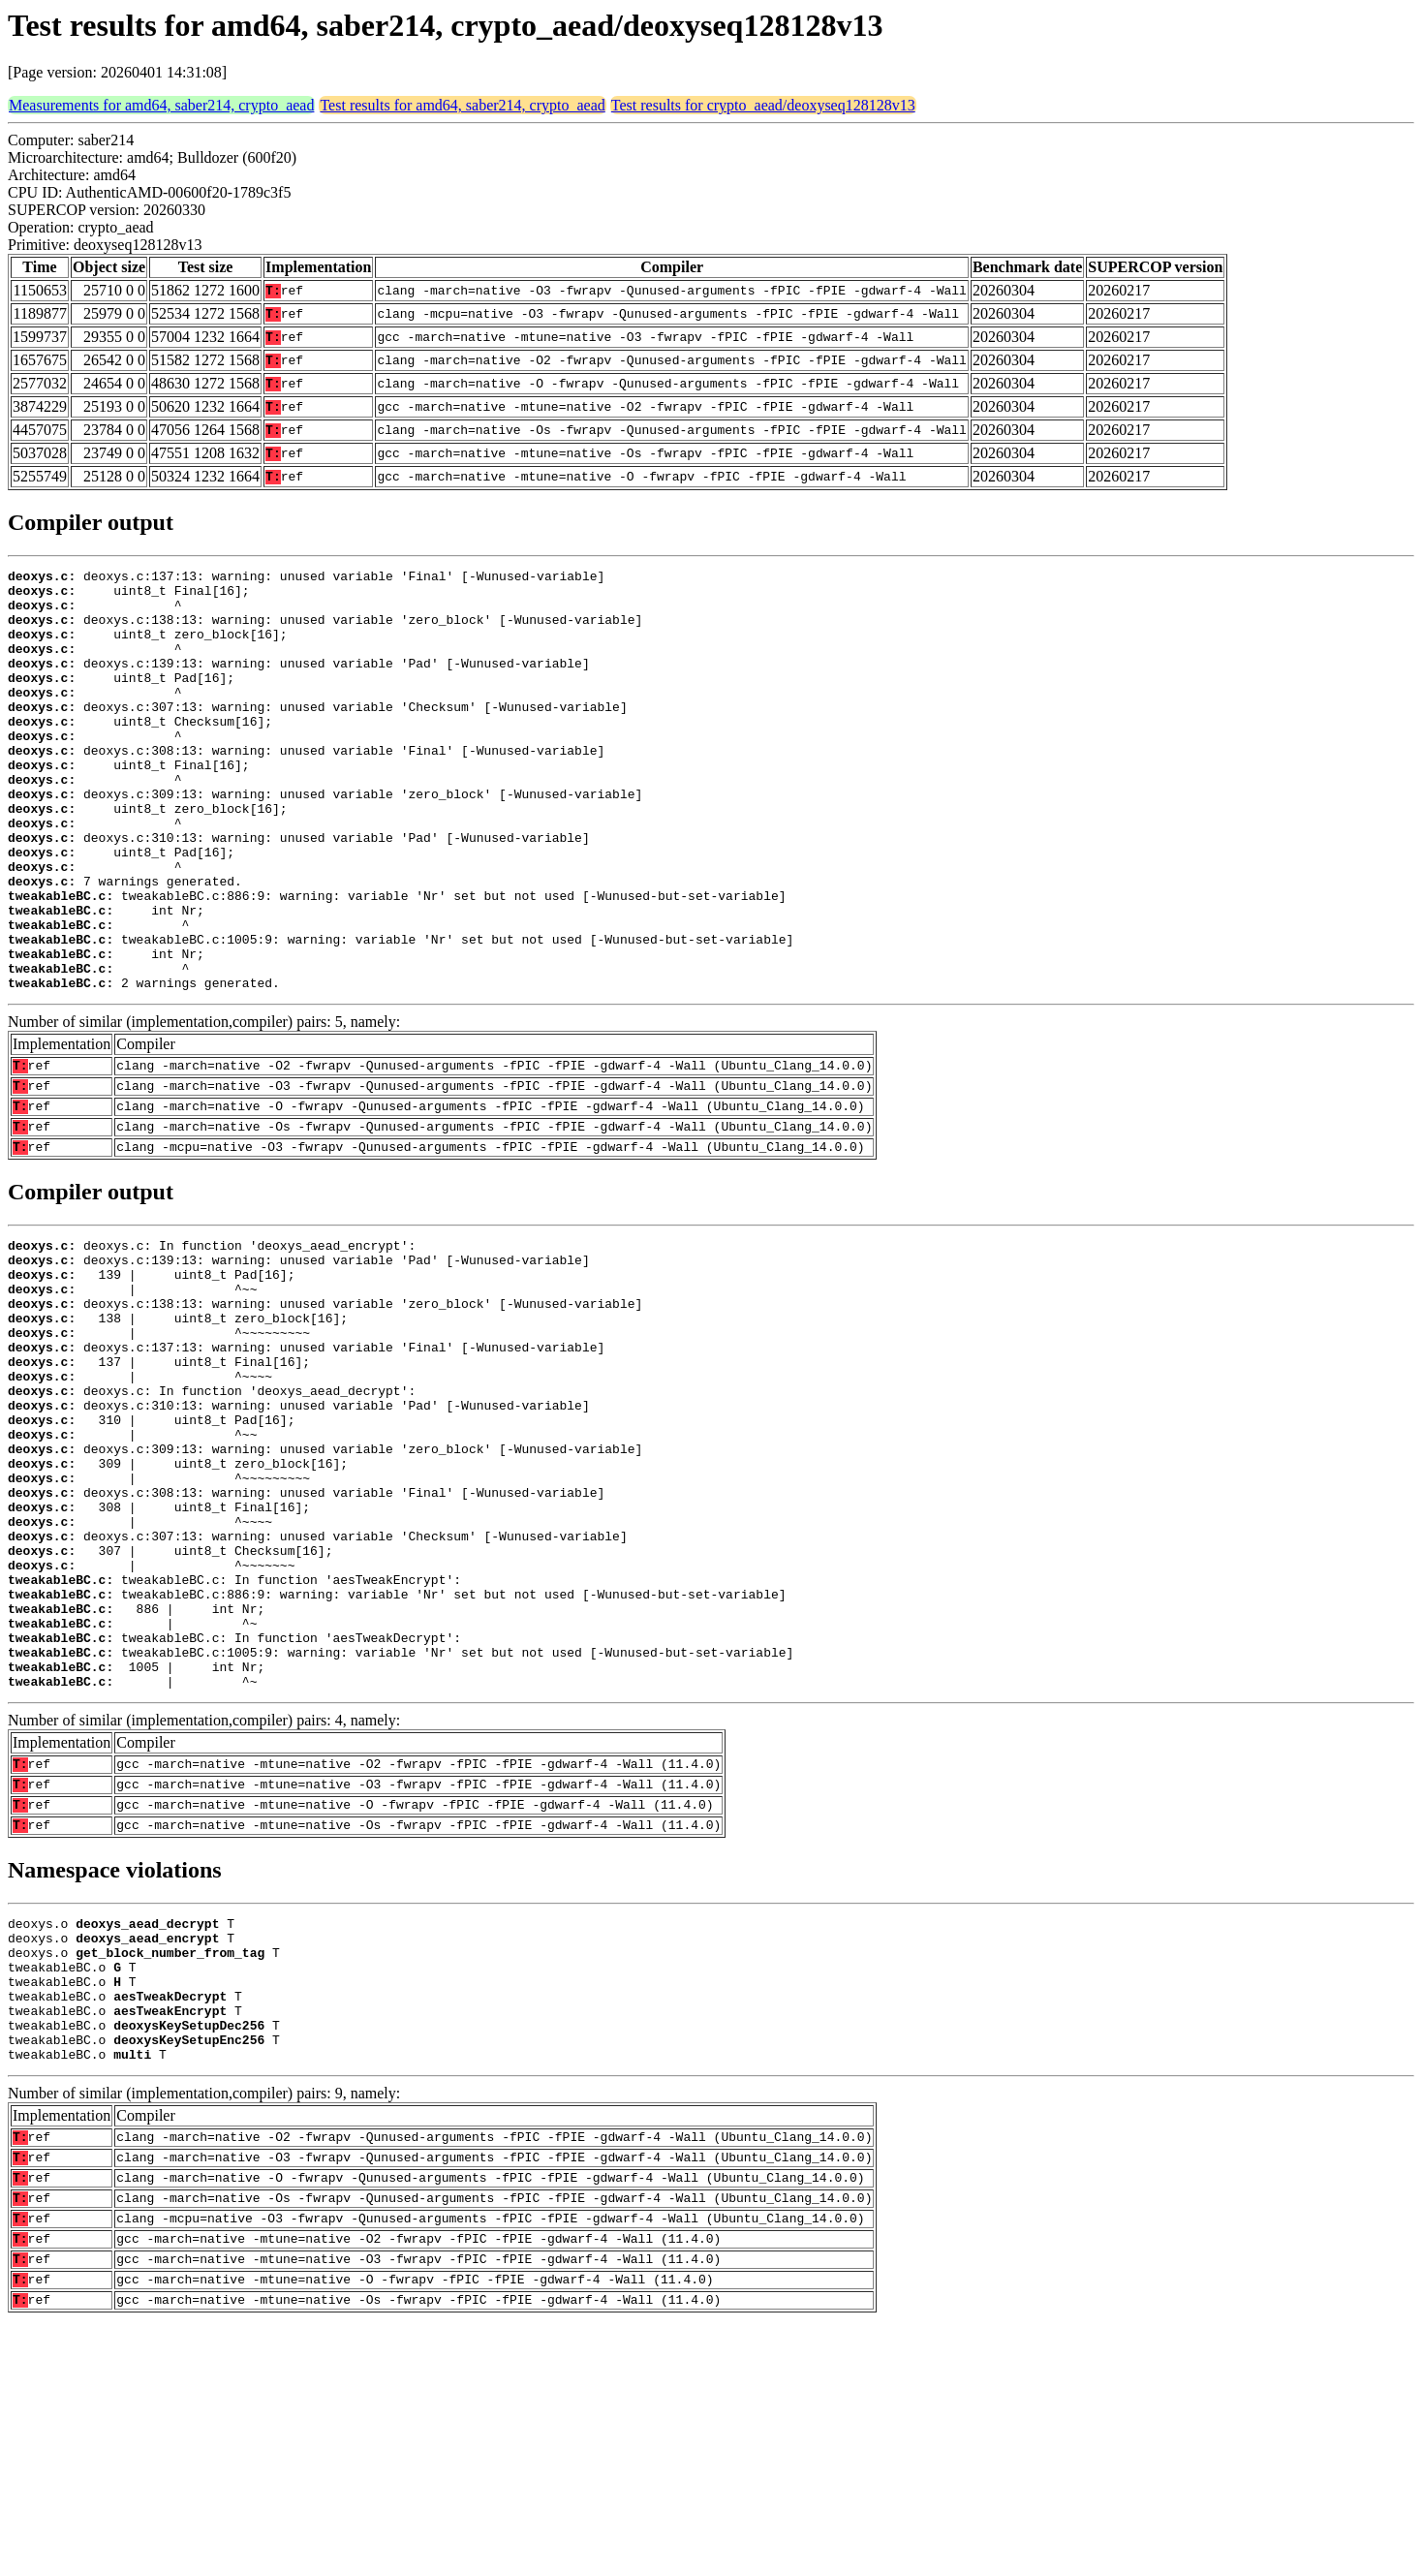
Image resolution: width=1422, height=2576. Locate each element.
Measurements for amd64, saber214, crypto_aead (161, 105)
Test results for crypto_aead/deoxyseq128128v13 (763, 105)
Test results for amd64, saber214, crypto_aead (462, 105)
